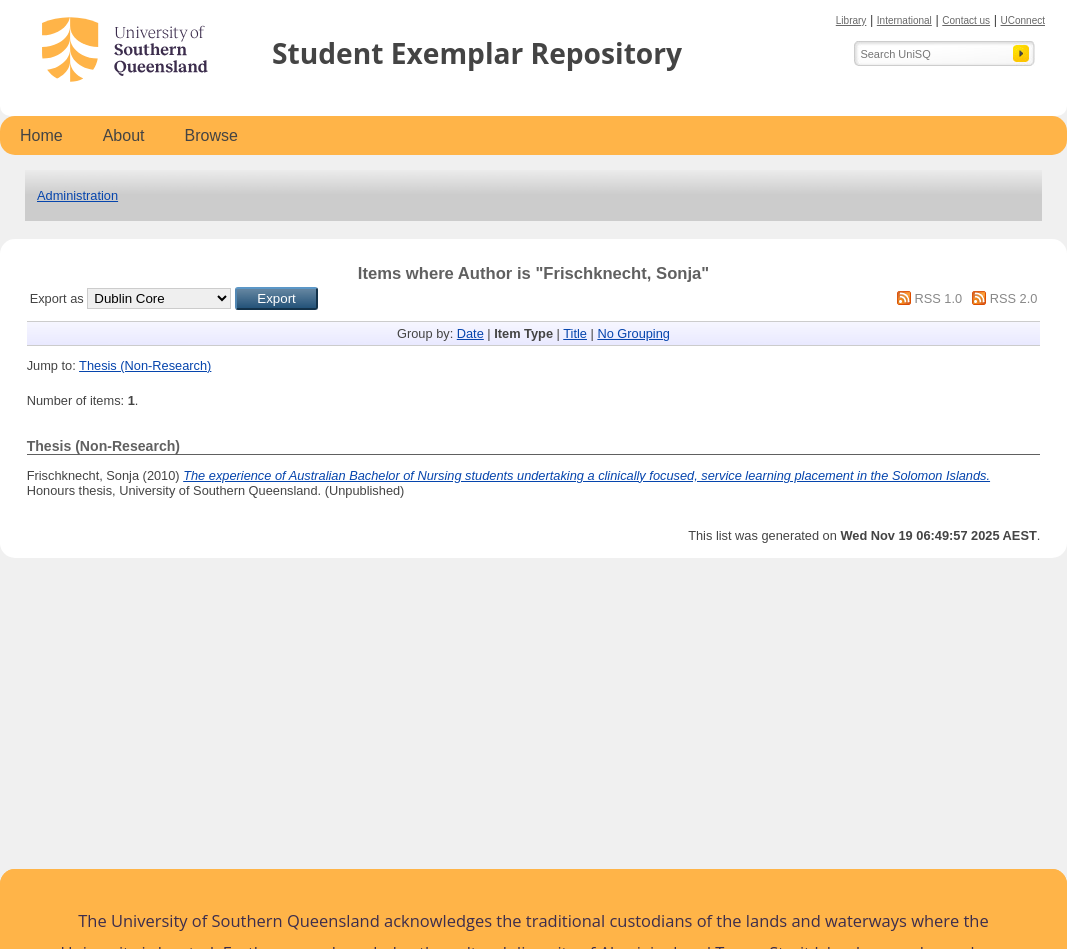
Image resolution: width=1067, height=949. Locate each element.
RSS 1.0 (938, 298)
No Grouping (633, 333)
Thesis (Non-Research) (145, 365)
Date (470, 333)
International (904, 20)
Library (851, 20)
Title (575, 333)
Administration (77, 195)
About (124, 135)
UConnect (1023, 20)
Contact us (966, 20)
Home (41, 135)
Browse (211, 135)
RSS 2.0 (1014, 298)
